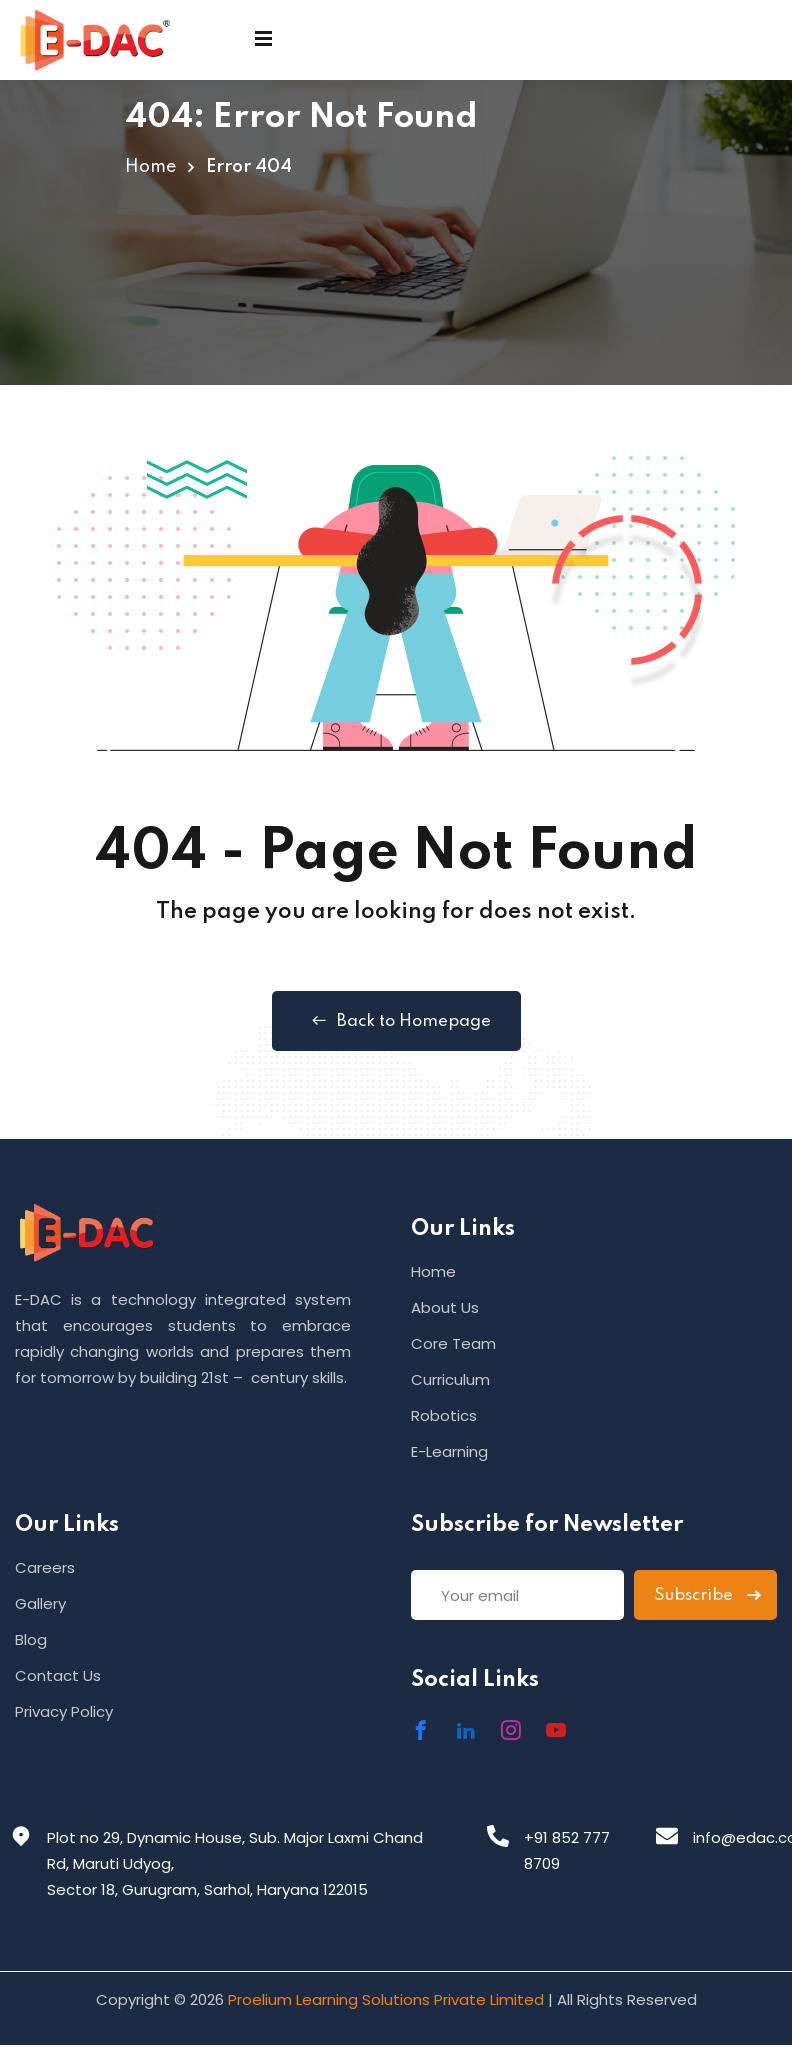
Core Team (453, 1343)
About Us (445, 1307)
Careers (45, 1567)
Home (150, 167)
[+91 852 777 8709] (498, 1836)
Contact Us (58, 1675)
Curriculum (450, 1379)
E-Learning (449, 1451)
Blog (31, 1639)
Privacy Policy (64, 1711)
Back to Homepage (396, 1021)
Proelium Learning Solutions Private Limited (386, 1999)
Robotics (444, 1415)
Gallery (40, 1603)
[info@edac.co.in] (667, 1836)
